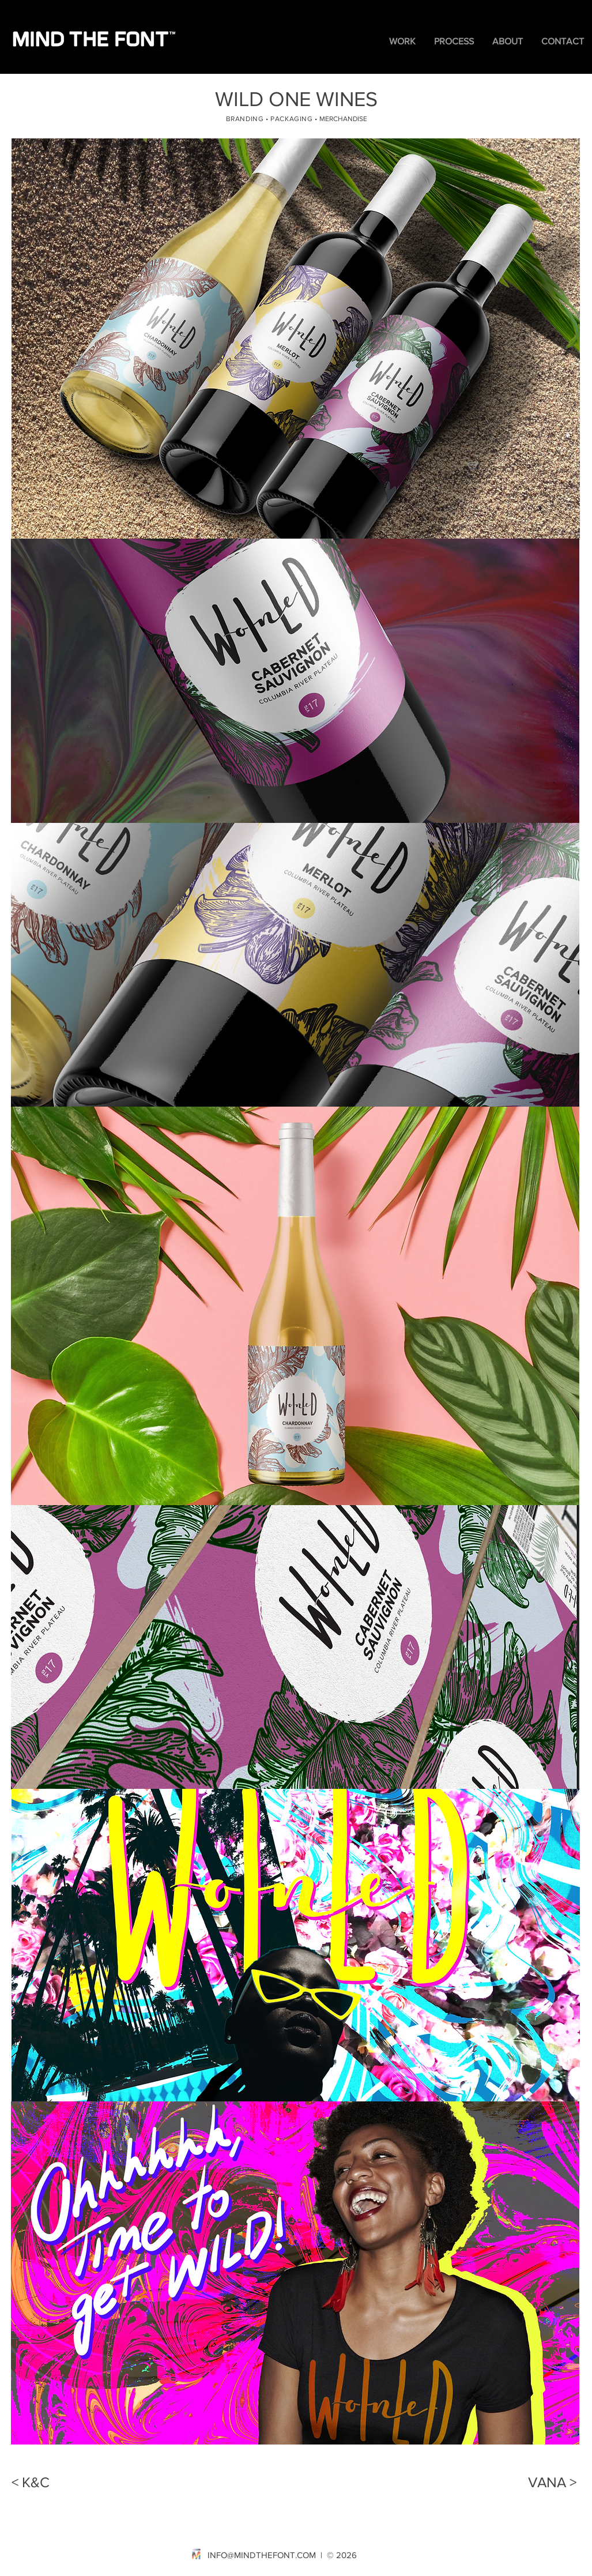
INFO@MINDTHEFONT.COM (262, 2555)
